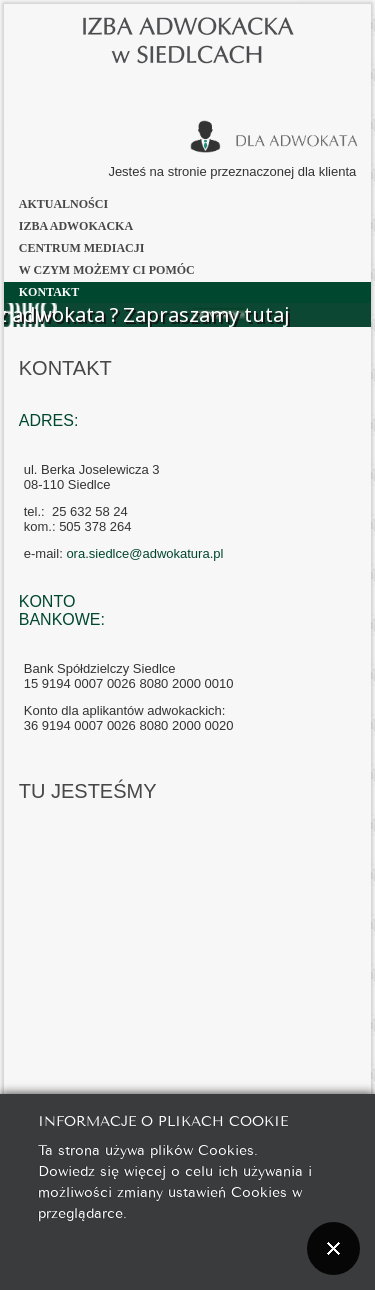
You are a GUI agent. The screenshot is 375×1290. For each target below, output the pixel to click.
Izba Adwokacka (76, 226)
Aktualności (63, 204)
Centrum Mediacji (82, 248)
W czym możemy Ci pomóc (107, 270)
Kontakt (49, 292)
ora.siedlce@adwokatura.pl (144, 553)
